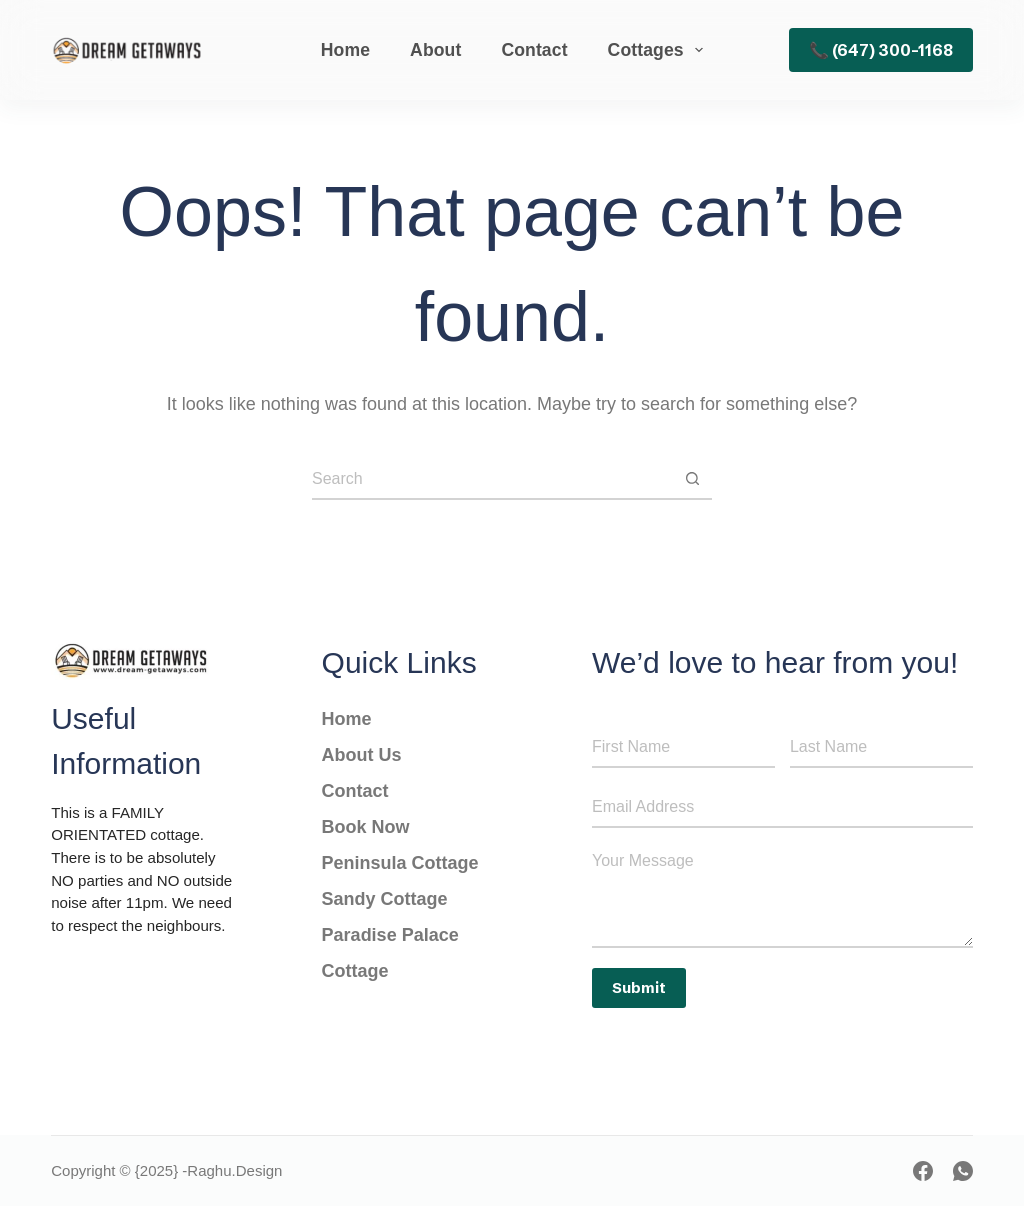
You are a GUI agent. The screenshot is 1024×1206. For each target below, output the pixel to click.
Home (345, 50)
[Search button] (692, 480)
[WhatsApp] (963, 1171)
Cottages (660, 50)
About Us (364, 755)
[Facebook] (923, 1171)
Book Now (366, 827)
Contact (534, 50)
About (435, 50)
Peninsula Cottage (400, 863)
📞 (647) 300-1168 (881, 50)
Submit (639, 987)
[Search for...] (492, 480)
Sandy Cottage (387, 899)
